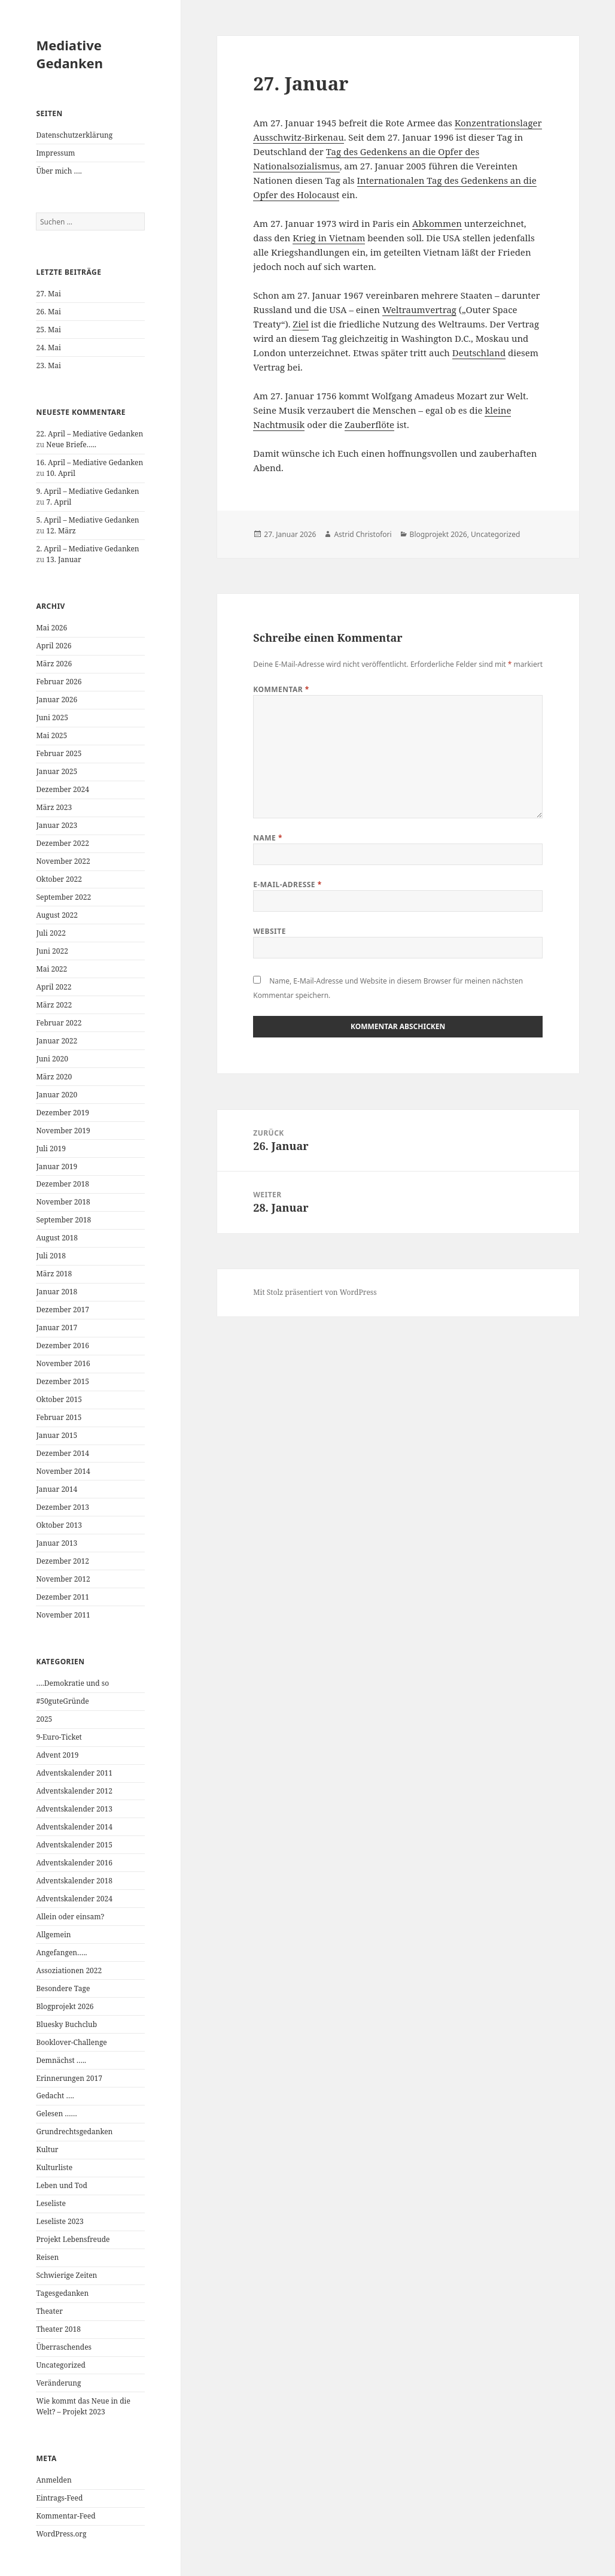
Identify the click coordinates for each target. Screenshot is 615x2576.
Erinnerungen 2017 (69, 2078)
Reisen (47, 2257)
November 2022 (63, 861)
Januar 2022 (56, 1041)
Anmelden (53, 2480)
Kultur (47, 2149)
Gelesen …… (56, 2113)
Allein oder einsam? (70, 1916)
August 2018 (57, 1238)
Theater (49, 2311)
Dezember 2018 (62, 1184)
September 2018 (63, 1220)
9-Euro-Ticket (58, 1737)
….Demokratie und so (72, 1683)
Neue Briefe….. (71, 444)
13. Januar (63, 559)
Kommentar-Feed (65, 2516)
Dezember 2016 (62, 1345)
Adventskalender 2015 (74, 1845)
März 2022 (54, 1005)
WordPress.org (61, 2534)
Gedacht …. (55, 2095)
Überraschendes (64, 2347)
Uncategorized (60, 2365)
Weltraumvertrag (419, 309)
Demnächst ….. (61, 2060)
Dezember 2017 (62, 1309)
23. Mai (48, 365)
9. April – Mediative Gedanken (87, 491)
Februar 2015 (58, 1417)
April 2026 (53, 646)
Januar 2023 (56, 825)
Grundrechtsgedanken (74, 2131)
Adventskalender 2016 (74, 1863)
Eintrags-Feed (59, 2498)
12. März (60, 531)
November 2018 (63, 1202)
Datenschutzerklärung (74, 135)
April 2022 (53, 987)
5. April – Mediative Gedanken (87, 520)
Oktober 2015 (58, 1399)
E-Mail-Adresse (287, 884)
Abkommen (437, 223)
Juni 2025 (52, 717)
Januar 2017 (56, 1327)
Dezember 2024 (62, 789)
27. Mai (48, 294)
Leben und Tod (61, 2185)
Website (269, 931)
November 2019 (63, 1130)
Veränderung (58, 2383)
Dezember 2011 (62, 1597)
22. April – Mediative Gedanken (89, 434)
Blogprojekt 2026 (64, 2006)
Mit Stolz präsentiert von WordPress (314, 1292)
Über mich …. (58, 171)
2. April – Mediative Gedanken (87, 549)
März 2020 (54, 1077)
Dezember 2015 (62, 1381)
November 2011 (63, 1615)
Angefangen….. (61, 1952)
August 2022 (57, 915)
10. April (60, 473)
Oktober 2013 (58, 1525)
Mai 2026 (51, 628)
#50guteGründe (62, 1701)
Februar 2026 (58, 681)
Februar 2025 (58, 753)
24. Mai (48, 347)
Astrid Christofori (362, 534)
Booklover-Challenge (71, 2042)
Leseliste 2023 (59, 2221)
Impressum (55, 153)
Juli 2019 (50, 1148)
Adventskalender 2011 (74, 1773)
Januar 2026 (56, 699)
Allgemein (53, 1934)
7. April (58, 502)
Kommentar (281, 689)
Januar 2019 (56, 1166)
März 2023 (54, 807)
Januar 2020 (56, 1095)
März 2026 (54, 664)
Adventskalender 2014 (74, 1827)
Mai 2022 (51, 969)
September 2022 (63, 897)
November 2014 (63, 1471)
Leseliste (50, 2203)
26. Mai (48, 312)
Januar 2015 (56, 1435)
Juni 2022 (52, 951)
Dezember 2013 (62, 1507)
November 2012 (63, 1579)
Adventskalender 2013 (74, 1809)
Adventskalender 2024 (74, 1899)
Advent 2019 (57, 1755)
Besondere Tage (63, 1988)
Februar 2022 (58, 1023)
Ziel (300, 324)
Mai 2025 (51, 735)
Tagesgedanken (62, 2293)
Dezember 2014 (62, 1453)
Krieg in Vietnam (329, 238)
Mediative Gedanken (69, 54)
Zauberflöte (369, 424)
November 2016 (63, 1363)
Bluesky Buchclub (66, 2024)
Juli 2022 (50, 933)
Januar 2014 (56, 1489)
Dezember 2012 (62, 1561)
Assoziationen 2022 (69, 1970)
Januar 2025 (56, 771)
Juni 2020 (52, 1059)
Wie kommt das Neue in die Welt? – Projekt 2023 (83, 2406)
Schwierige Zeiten (66, 2275)
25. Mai (48, 329)
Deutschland (479, 353)
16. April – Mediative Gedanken (89, 462)
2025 (44, 1719)
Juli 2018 (50, 1256)
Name (267, 838)
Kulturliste (54, 2167)
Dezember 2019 (62, 1113)
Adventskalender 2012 (74, 1791)
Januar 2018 (56, 1292)
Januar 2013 (56, 1543)
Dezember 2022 (62, 843)
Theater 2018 (58, 2329)
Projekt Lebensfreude (72, 2239)
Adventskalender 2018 (74, 1881)
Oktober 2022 (58, 879)
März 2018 (54, 1274)
